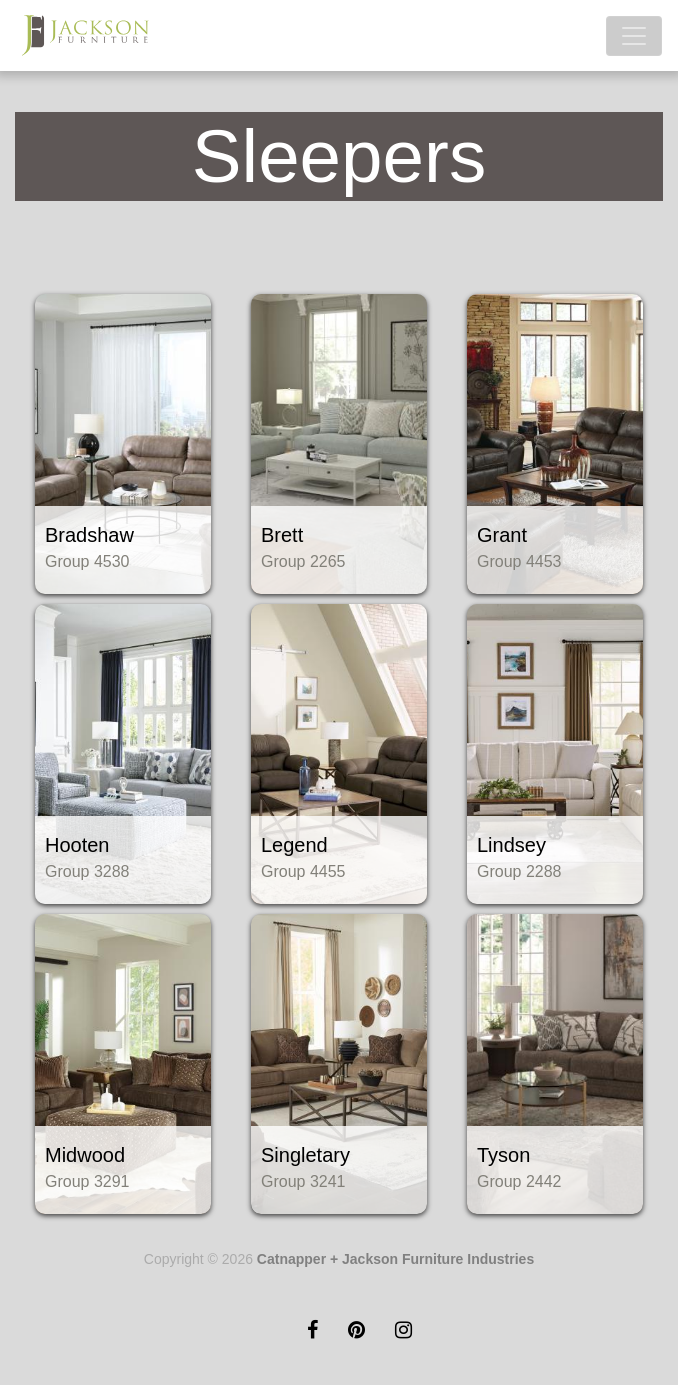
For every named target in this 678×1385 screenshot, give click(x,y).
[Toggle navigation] (634, 36)
